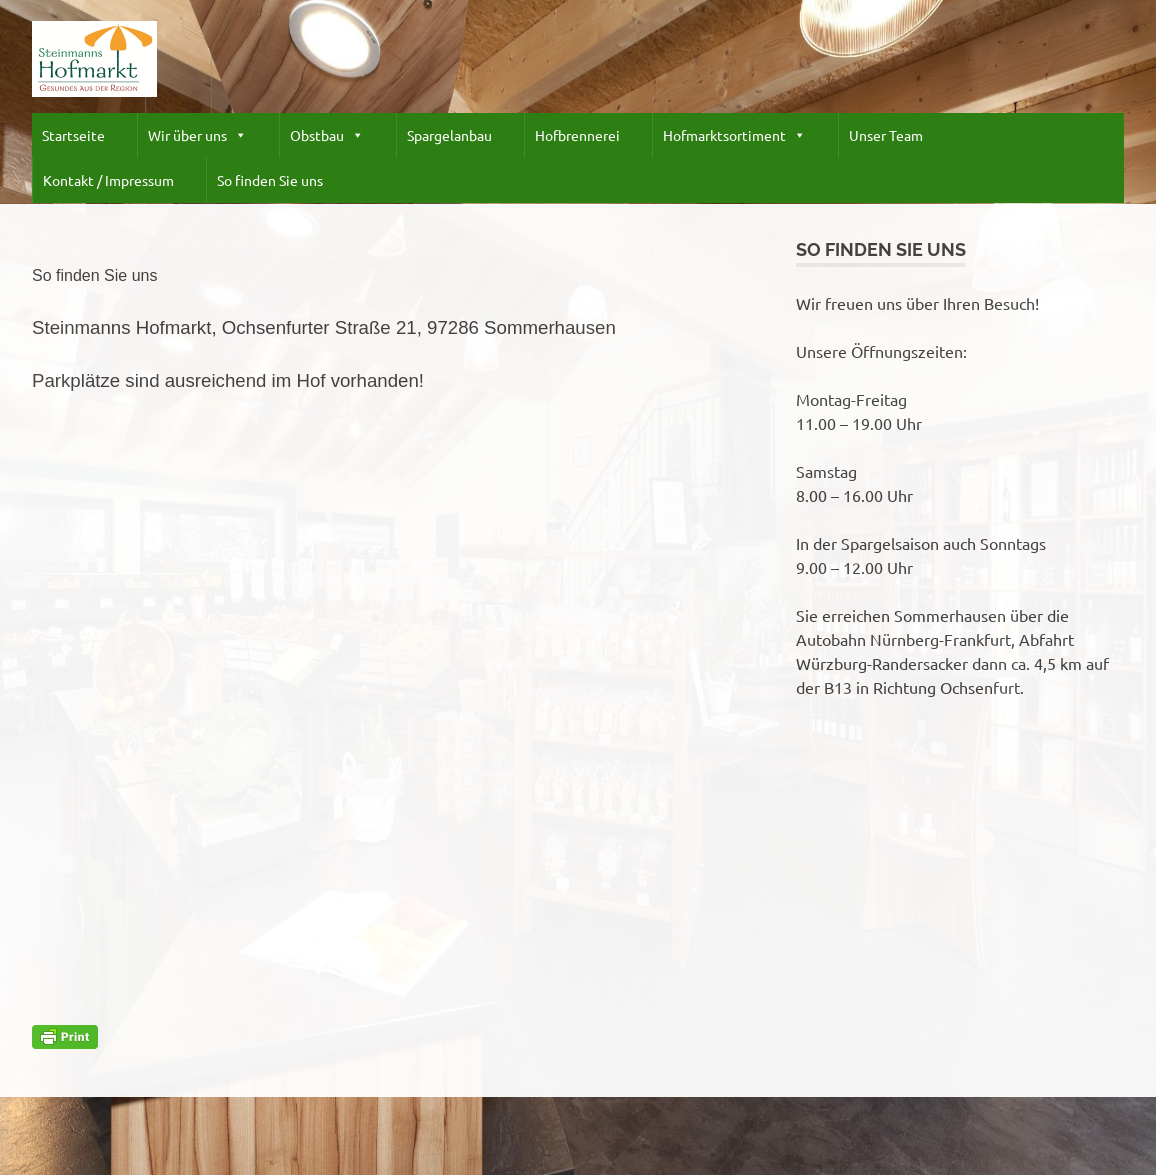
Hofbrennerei (577, 135)
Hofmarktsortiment (734, 135)
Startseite (73, 135)
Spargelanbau (449, 135)
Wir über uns (197, 135)
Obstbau (327, 135)
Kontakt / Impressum (108, 180)
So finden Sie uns (270, 180)
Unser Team (886, 135)
